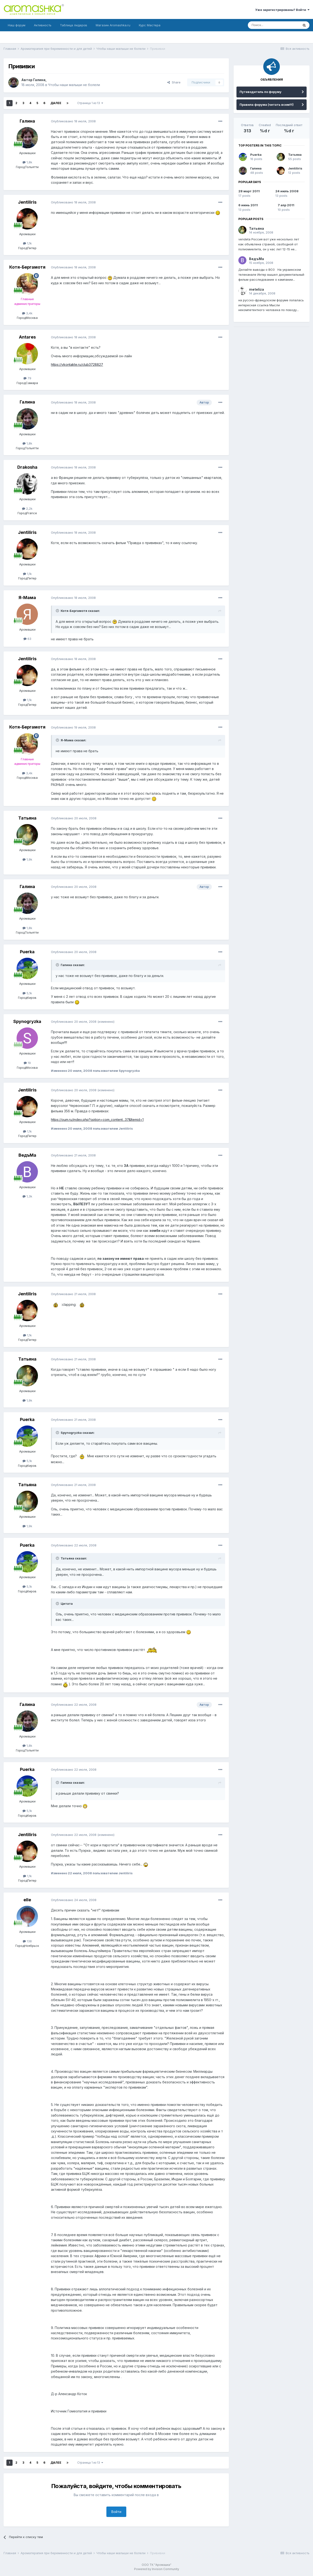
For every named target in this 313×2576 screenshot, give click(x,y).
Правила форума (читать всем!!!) (267, 104)
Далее (55, 103)
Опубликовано (73, 121)
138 (27, 1941)
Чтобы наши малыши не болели (74, 85)
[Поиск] (273, 25)
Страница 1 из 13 (90, 103)
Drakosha (27, 467)
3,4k (27, 313)
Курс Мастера (149, 25)
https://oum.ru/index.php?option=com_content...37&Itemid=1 (97, 1120)
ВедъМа (27, 1155)
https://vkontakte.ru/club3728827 (77, 364)
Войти (116, 2512)
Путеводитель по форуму (260, 92)
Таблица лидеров (73, 25)
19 (27, 1063)
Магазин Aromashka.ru (113, 25)
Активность (42, 25)
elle (27, 1899)
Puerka (27, 951)
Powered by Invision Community (156, 2569)
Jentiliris (27, 202)
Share (174, 82)
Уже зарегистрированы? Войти (282, 10)
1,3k (27, 1196)
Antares (27, 337)
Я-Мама (27, 597)
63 (27, 639)
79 (27, 378)
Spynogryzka (27, 1021)
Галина (39, 80)
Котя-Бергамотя (27, 267)
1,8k (27, 162)
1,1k (27, 243)
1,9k (27, 859)
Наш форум (16, 25)
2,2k (27, 508)
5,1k (27, 993)
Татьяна (27, 818)
